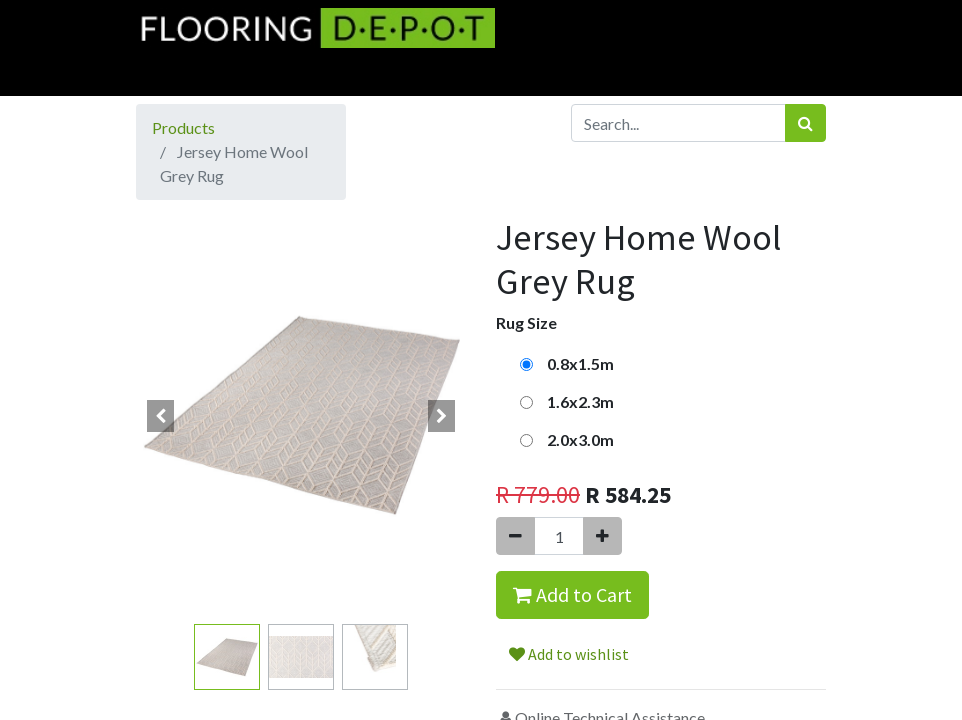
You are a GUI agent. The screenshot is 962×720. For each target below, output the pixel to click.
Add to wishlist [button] (569, 654)
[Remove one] (515, 536)
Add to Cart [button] (572, 594)
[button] (161, 416)
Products (183, 127)
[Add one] (602, 536)
